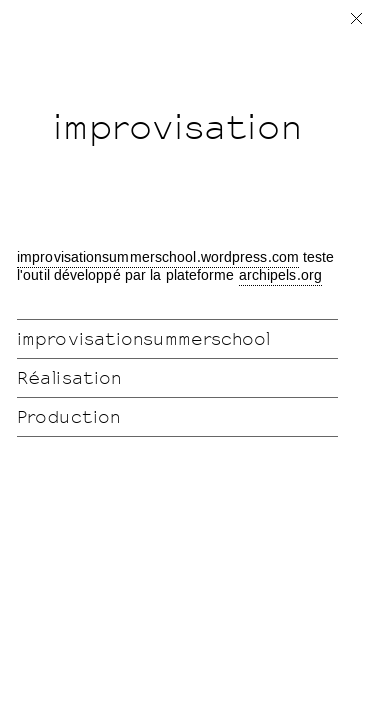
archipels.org (280, 276)
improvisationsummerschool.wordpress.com (158, 258)
